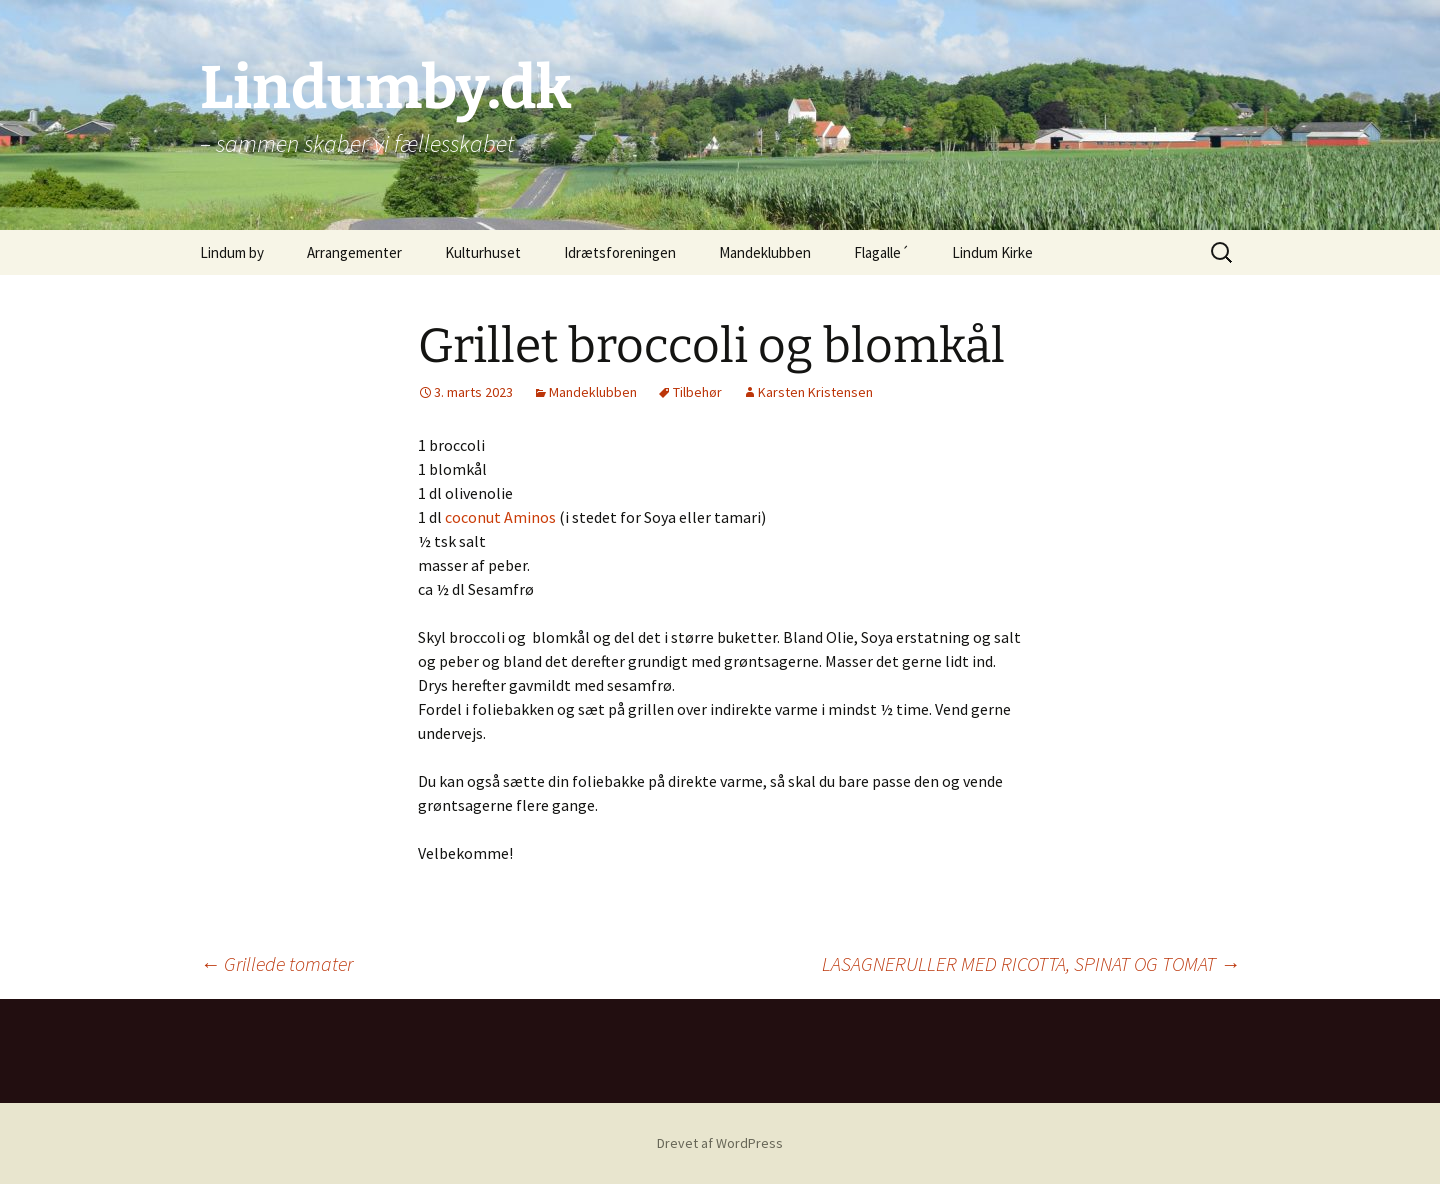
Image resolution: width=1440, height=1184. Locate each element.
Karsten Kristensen (815, 392)
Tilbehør (697, 392)
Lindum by (232, 252)
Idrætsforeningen (620, 252)
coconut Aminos (500, 517)
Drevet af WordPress (720, 1143)
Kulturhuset (483, 252)
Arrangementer (354, 252)
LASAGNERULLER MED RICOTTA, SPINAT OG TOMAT (1031, 963)
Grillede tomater (276, 963)
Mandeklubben (765, 252)
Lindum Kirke (992, 252)
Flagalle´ (881, 252)
